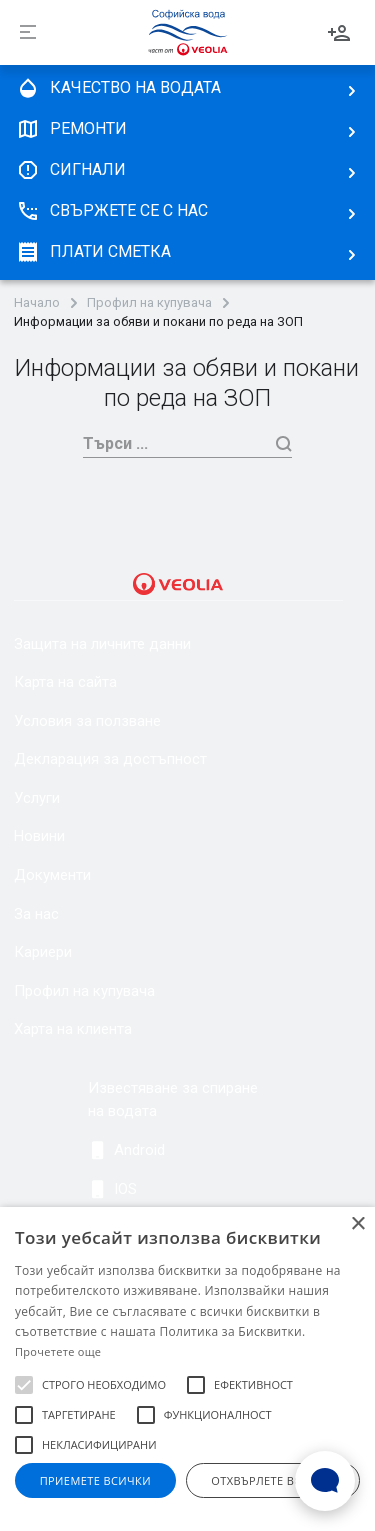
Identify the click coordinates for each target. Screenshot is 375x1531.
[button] (24, 1385)
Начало (37, 303)
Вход (339, 33)
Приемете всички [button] (95, 1480)
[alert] (187, 1369)
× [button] (357, 1224)
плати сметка (93, 252)
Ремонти (71, 129)
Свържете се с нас (112, 211)
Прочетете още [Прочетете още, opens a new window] (58, 1351)
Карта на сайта (65, 682)
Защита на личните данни (102, 644)
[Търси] (174, 443)
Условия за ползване (87, 721)
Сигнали (71, 170)
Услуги (37, 798)
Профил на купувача (149, 303)
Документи (52, 875)
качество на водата (118, 88)
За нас (36, 914)
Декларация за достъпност (110, 759)
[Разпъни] (28, 33)
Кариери (43, 952)
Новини (39, 836)
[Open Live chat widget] (325, 1481)
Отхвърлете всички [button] (272, 1480)
